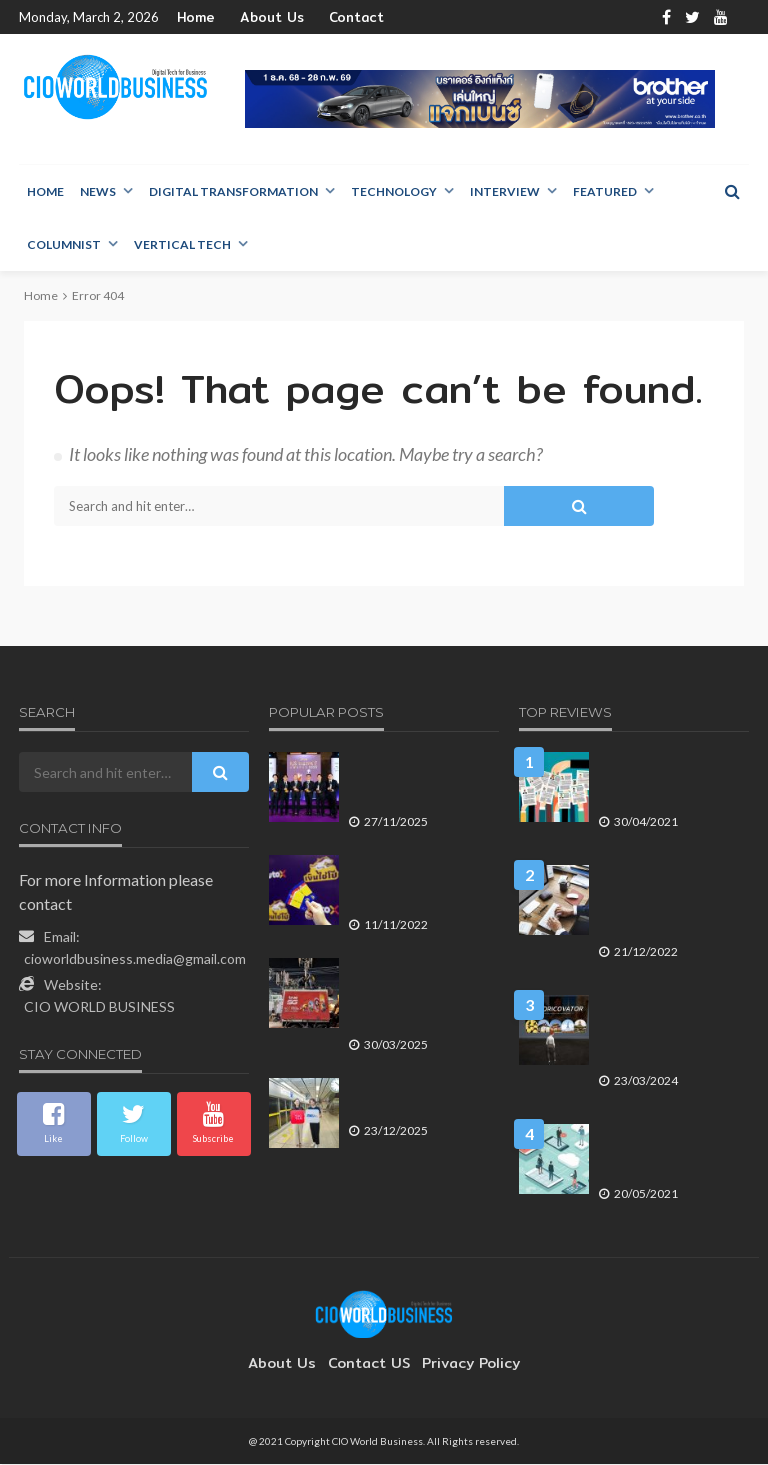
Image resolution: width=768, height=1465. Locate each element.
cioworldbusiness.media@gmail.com (135, 959)
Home (194, 17)
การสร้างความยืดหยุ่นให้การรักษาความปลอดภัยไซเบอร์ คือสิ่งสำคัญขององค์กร (664, 904)
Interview (505, 192)
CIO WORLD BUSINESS (99, 1007)
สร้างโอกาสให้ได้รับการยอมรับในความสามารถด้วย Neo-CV (668, 783)
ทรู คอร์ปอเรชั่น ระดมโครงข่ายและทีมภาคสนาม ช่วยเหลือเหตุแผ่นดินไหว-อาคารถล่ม (418, 997)
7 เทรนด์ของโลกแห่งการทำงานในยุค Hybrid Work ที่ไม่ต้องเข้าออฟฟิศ (668, 1155)
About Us (261, 17)
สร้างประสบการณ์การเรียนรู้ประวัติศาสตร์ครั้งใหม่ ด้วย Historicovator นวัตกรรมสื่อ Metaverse (667, 1034)
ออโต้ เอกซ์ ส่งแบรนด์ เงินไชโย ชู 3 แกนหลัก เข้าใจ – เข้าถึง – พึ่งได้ (416, 886)
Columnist (64, 245)
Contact (334, 17)
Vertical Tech (182, 245)
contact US (369, 1364)
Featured (605, 192)
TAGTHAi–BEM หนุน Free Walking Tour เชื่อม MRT (414, 1100)
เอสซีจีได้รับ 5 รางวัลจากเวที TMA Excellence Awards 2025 (410, 783)
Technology (394, 192)
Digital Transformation (233, 192)
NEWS (98, 192)
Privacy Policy (461, 1364)
